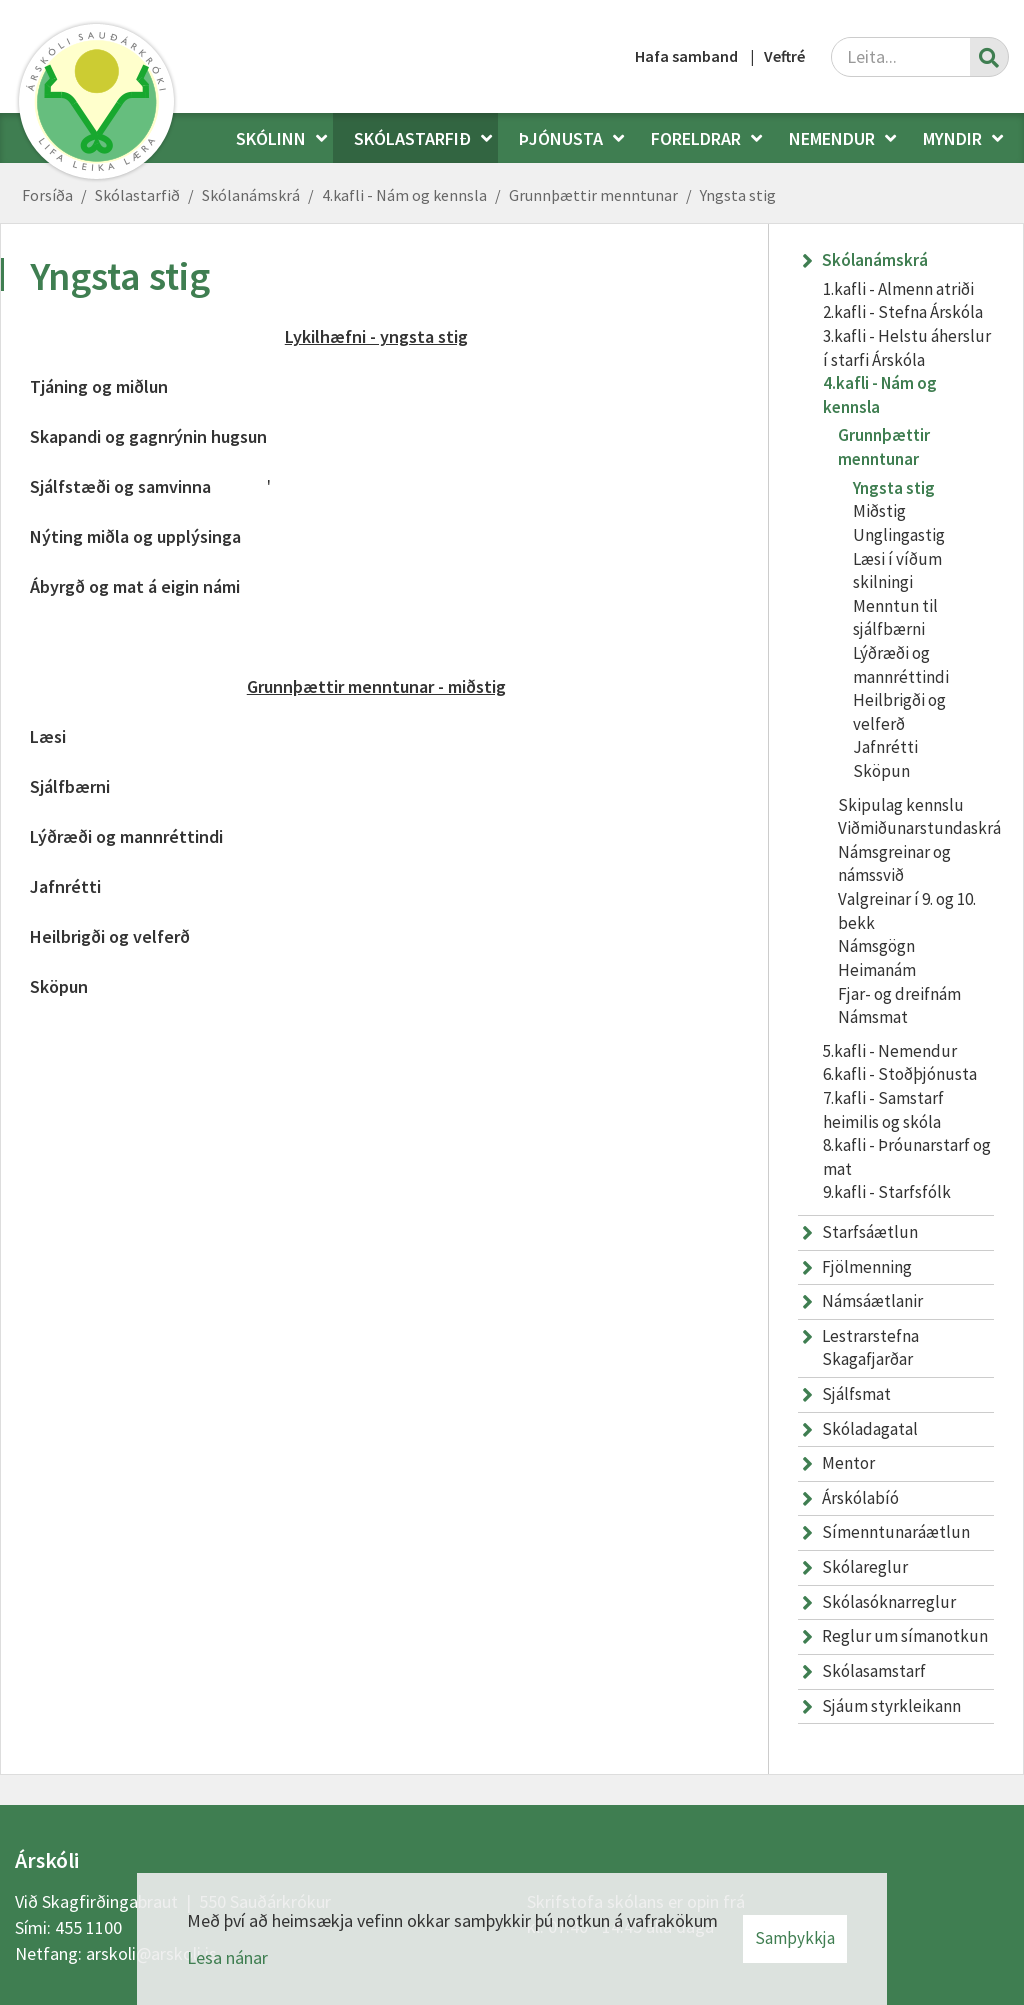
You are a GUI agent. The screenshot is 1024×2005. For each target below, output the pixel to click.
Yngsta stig (738, 195)
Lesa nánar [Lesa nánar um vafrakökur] (227, 1957)
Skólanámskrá (251, 195)
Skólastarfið (137, 195)
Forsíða (47, 195)
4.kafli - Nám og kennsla (404, 195)
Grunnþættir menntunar (593, 195)
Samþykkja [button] (795, 1938)
